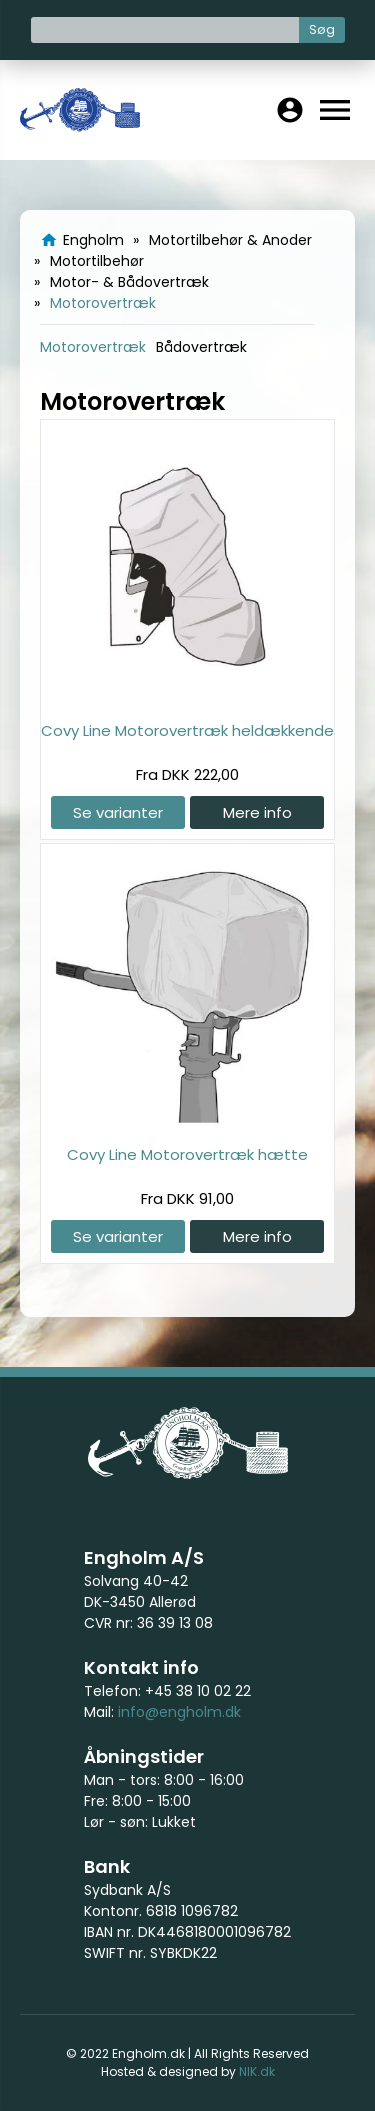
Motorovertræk (93, 347)
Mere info (257, 812)
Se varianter (118, 812)
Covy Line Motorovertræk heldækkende (187, 730)
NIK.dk (257, 2071)
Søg (322, 29)
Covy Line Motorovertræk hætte (187, 1154)
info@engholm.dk (179, 1712)
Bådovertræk (201, 347)
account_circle (290, 110)
